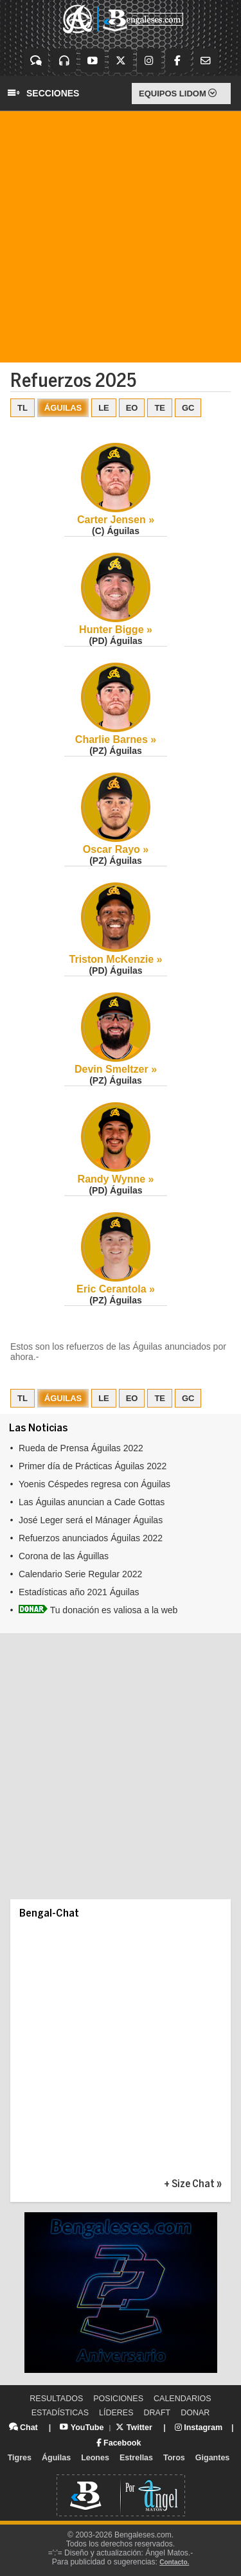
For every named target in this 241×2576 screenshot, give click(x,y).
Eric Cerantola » (115, 1289)
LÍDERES (116, 2412)
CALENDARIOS (182, 2398)
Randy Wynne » (116, 1179)
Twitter (134, 2427)
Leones (95, 2457)
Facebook (118, 2442)
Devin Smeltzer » (116, 1069)
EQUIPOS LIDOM (178, 93)
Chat (23, 2427)
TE (159, 408)
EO (132, 408)
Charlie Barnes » (115, 739)
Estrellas (136, 2457)
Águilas (56, 2457)
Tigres (19, 2457)
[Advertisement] (120, 236)
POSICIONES (118, 2398)
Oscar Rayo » (115, 849)
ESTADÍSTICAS (60, 2412)
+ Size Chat (189, 2184)
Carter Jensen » (115, 519)
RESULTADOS (56, 2398)
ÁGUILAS (63, 408)
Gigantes (212, 2457)
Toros (174, 2457)
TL (22, 408)
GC (188, 408)
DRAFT (157, 2412)
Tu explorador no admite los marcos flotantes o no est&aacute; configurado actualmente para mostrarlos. (120, 1527)
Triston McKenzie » (116, 959)
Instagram (198, 2427)
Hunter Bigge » (115, 629)
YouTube (81, 2427)
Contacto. (174, 2562)
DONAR (195, 2412)
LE (103, 408)
